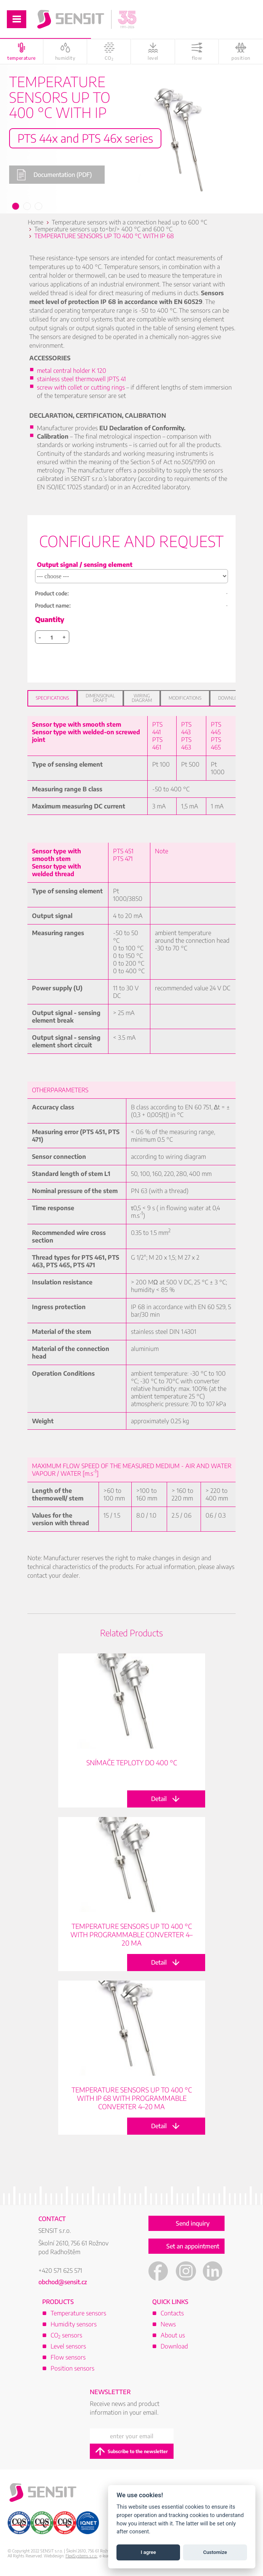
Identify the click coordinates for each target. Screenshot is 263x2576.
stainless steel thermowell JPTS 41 (81, 379)
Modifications (185, 698)
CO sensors (66, 2335)
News (168, 2324)
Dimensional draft (100, 698)
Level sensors (68, 2346)
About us (173, 2335)
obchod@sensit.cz (62, 2282)
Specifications (52, 698)
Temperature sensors (78, 2313)
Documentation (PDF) (54, 175)
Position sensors (72, 2368)
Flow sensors (68, 2357)
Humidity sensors (74, 2324)
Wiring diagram (142, 698)
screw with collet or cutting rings (81, 387)
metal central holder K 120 (71, 370)
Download (231, 698)
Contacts (172, 2313)
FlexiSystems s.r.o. (81, 2555)
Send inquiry (193, 2223)
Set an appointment (192, 2246)
